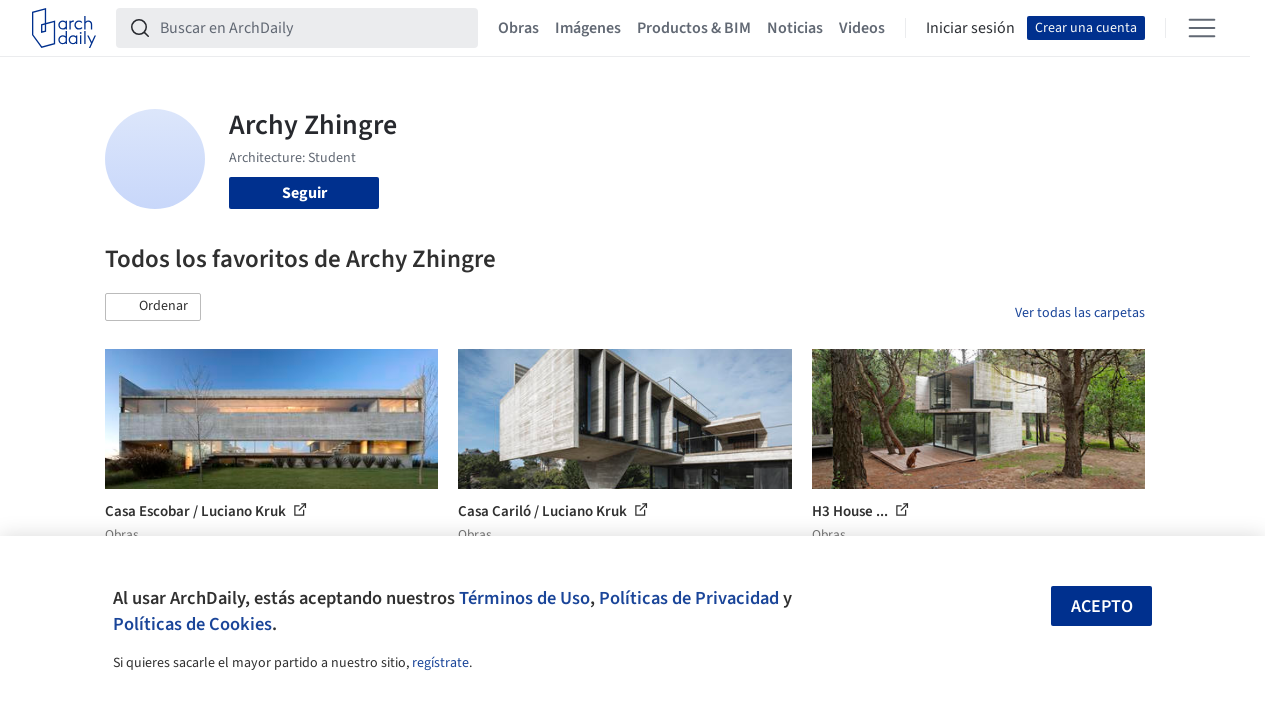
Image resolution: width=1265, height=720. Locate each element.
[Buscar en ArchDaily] (313, 28)
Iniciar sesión (970, 28)
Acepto (1102, 606)
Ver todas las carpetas (1080, 313)
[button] (153, 307)
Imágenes (588, 28)
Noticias (795, 28)
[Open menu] (1202, 28)
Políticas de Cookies (192, 624)
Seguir (304, 193)
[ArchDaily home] (64, 28)
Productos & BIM (694, 28)
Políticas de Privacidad (689, 598)
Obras (518, 28)
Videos (862, 28)
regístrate (440, 663)
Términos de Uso (524, 598)
